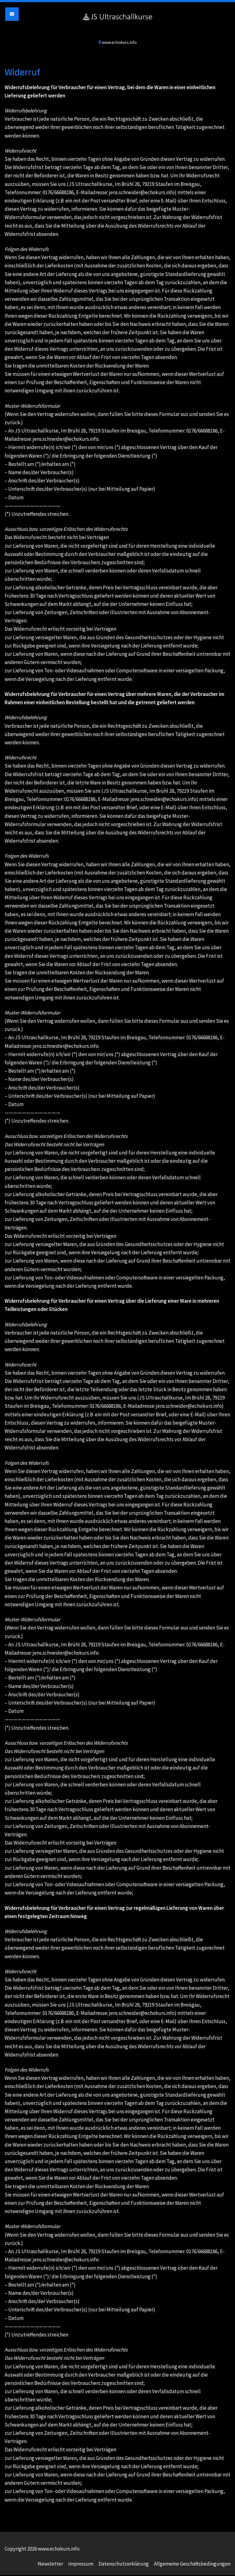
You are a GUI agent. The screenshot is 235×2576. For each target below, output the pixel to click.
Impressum (80, 2564)
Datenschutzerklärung (124, 2564)
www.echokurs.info (117, 23)
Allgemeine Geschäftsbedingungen (192, 2564)
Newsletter (50, 2564)
